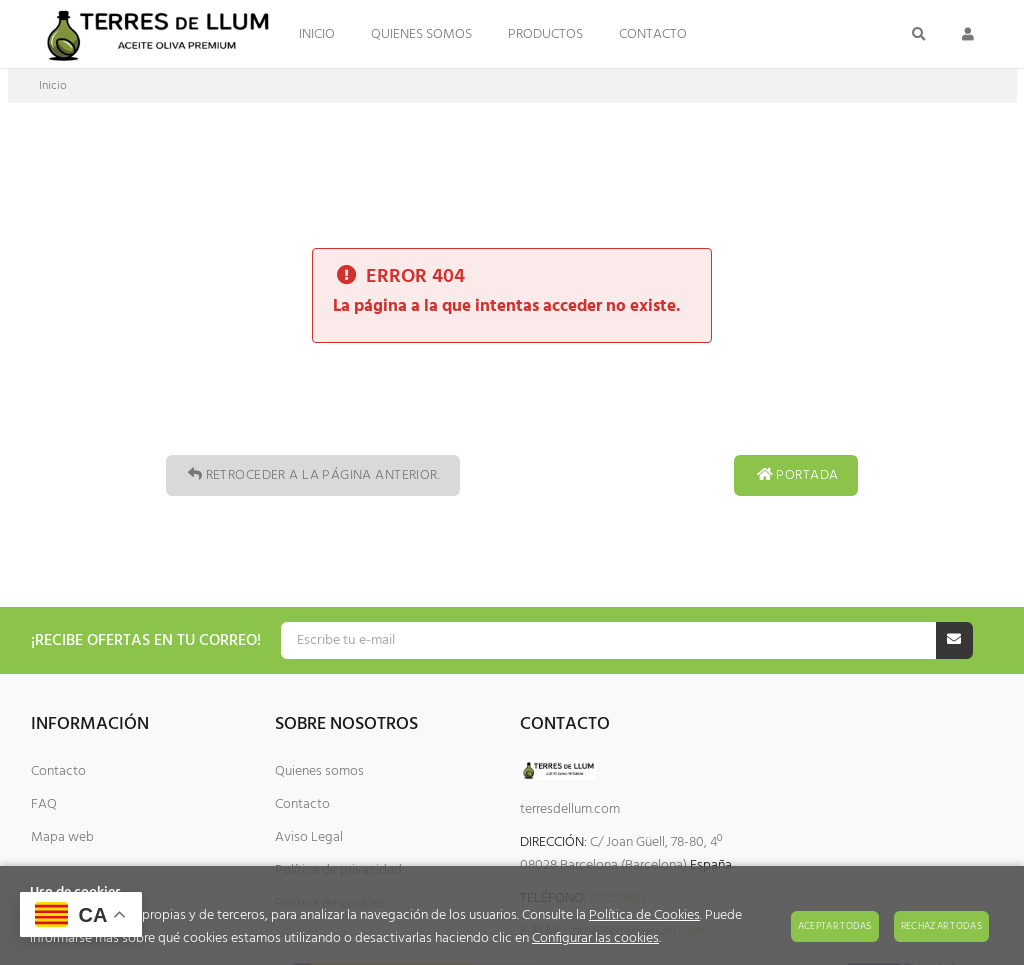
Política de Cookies (644, 915)
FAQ (44, 804)
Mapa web (62, 837)
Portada (796, 475)
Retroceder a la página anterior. (313, 475)
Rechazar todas (941, 926)
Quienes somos (319, 771)
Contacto (58, 771)
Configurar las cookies (595, 938)
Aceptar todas (835, 926)
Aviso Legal (309, 837)
